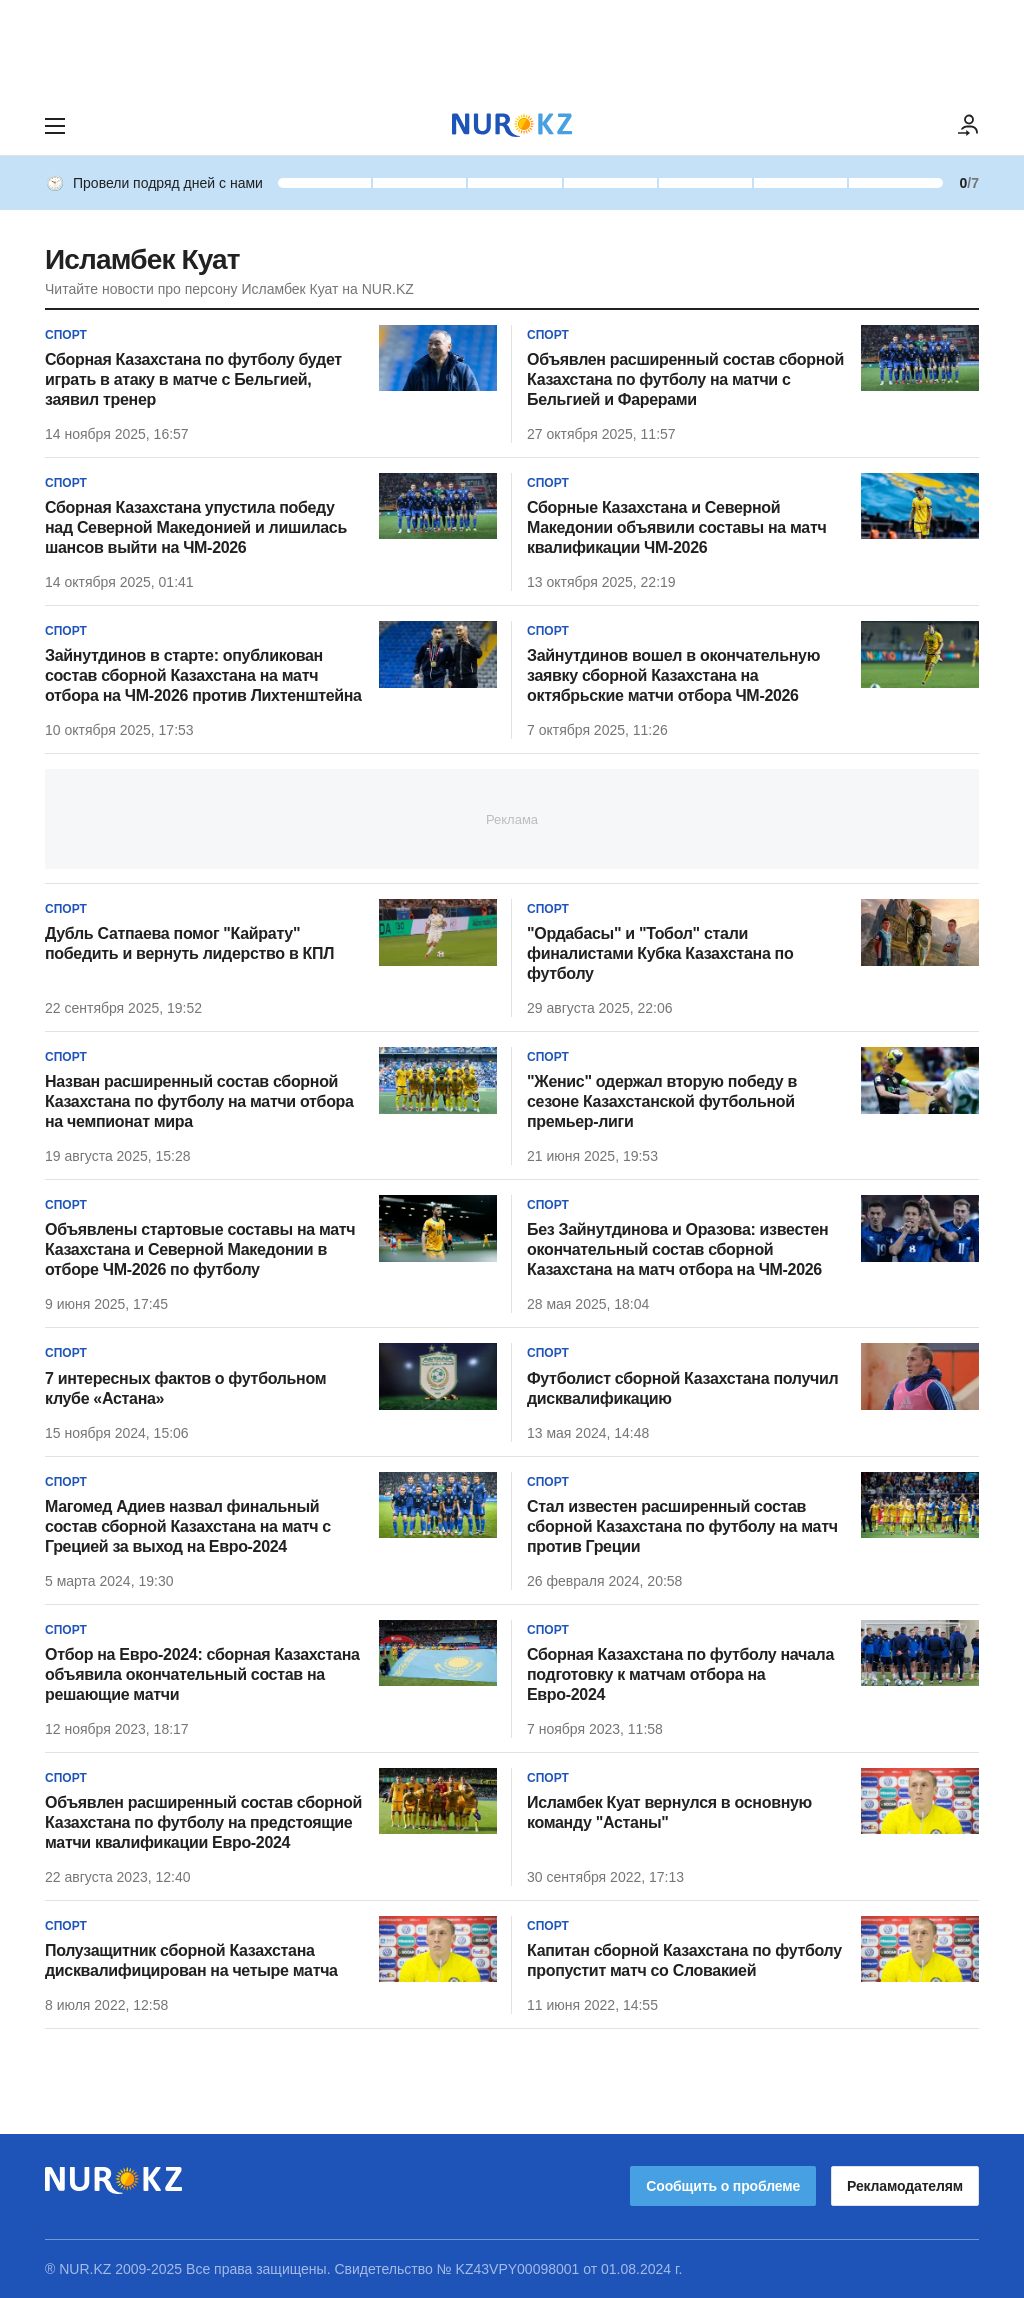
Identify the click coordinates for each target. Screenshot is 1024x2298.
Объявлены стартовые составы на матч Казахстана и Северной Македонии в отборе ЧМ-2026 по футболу (200, 1249)
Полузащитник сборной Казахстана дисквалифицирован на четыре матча (191, 1960)
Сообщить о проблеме (723, 2186)
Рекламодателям (905, 2186)
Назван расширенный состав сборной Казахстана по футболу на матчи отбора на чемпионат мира (199, 1101)
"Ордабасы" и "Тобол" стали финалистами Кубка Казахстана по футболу (660, 953)
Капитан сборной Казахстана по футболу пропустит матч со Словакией (684, 1960)
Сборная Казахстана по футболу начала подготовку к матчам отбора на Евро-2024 (680, 1674)
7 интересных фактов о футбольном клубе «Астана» (185, 1388)
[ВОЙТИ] (969, 126)
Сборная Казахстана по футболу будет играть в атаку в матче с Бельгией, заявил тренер (193, 379)
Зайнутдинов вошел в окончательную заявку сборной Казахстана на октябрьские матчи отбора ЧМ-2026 (673, 675)
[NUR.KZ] (512, 125)
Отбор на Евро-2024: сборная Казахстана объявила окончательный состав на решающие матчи (202, 1674)
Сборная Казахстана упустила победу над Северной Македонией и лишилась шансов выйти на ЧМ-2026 (196, 527)
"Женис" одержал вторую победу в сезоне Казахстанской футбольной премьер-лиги (662, 1101)
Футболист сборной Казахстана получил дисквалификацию (682, 1388)
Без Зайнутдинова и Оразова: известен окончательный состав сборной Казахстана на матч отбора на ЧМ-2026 (677, 1249)
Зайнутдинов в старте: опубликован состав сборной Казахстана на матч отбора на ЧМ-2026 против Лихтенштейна (203, 675)
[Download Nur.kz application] (512, 48)
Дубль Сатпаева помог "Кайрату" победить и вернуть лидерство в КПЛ (189, 943)
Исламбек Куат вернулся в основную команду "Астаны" (669, 1812)
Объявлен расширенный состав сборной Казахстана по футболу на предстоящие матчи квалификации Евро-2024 (203, 1822)
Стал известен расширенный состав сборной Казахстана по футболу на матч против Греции (682, 1526)
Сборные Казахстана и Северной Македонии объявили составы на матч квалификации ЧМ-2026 (676, 527)
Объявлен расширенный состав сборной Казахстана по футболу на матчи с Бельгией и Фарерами (685, 379)
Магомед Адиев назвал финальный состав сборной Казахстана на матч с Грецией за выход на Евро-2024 (188, 1526)
